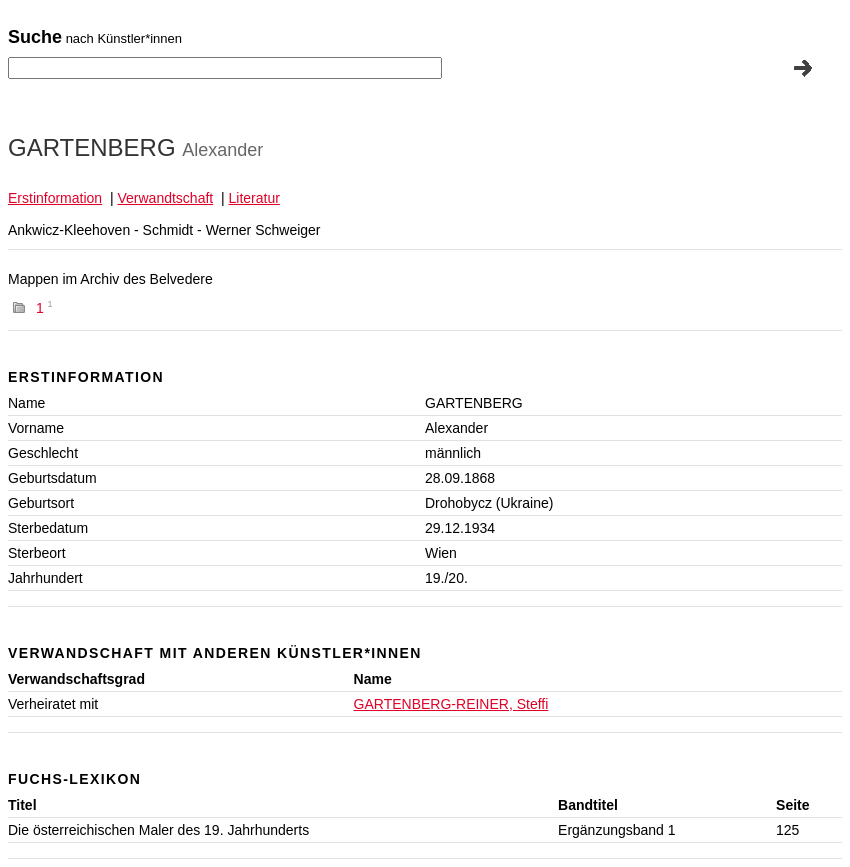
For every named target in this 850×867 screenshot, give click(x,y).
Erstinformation (55, 198)
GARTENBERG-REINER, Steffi (451, 704)
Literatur (254, 198)
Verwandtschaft (165, 198)
